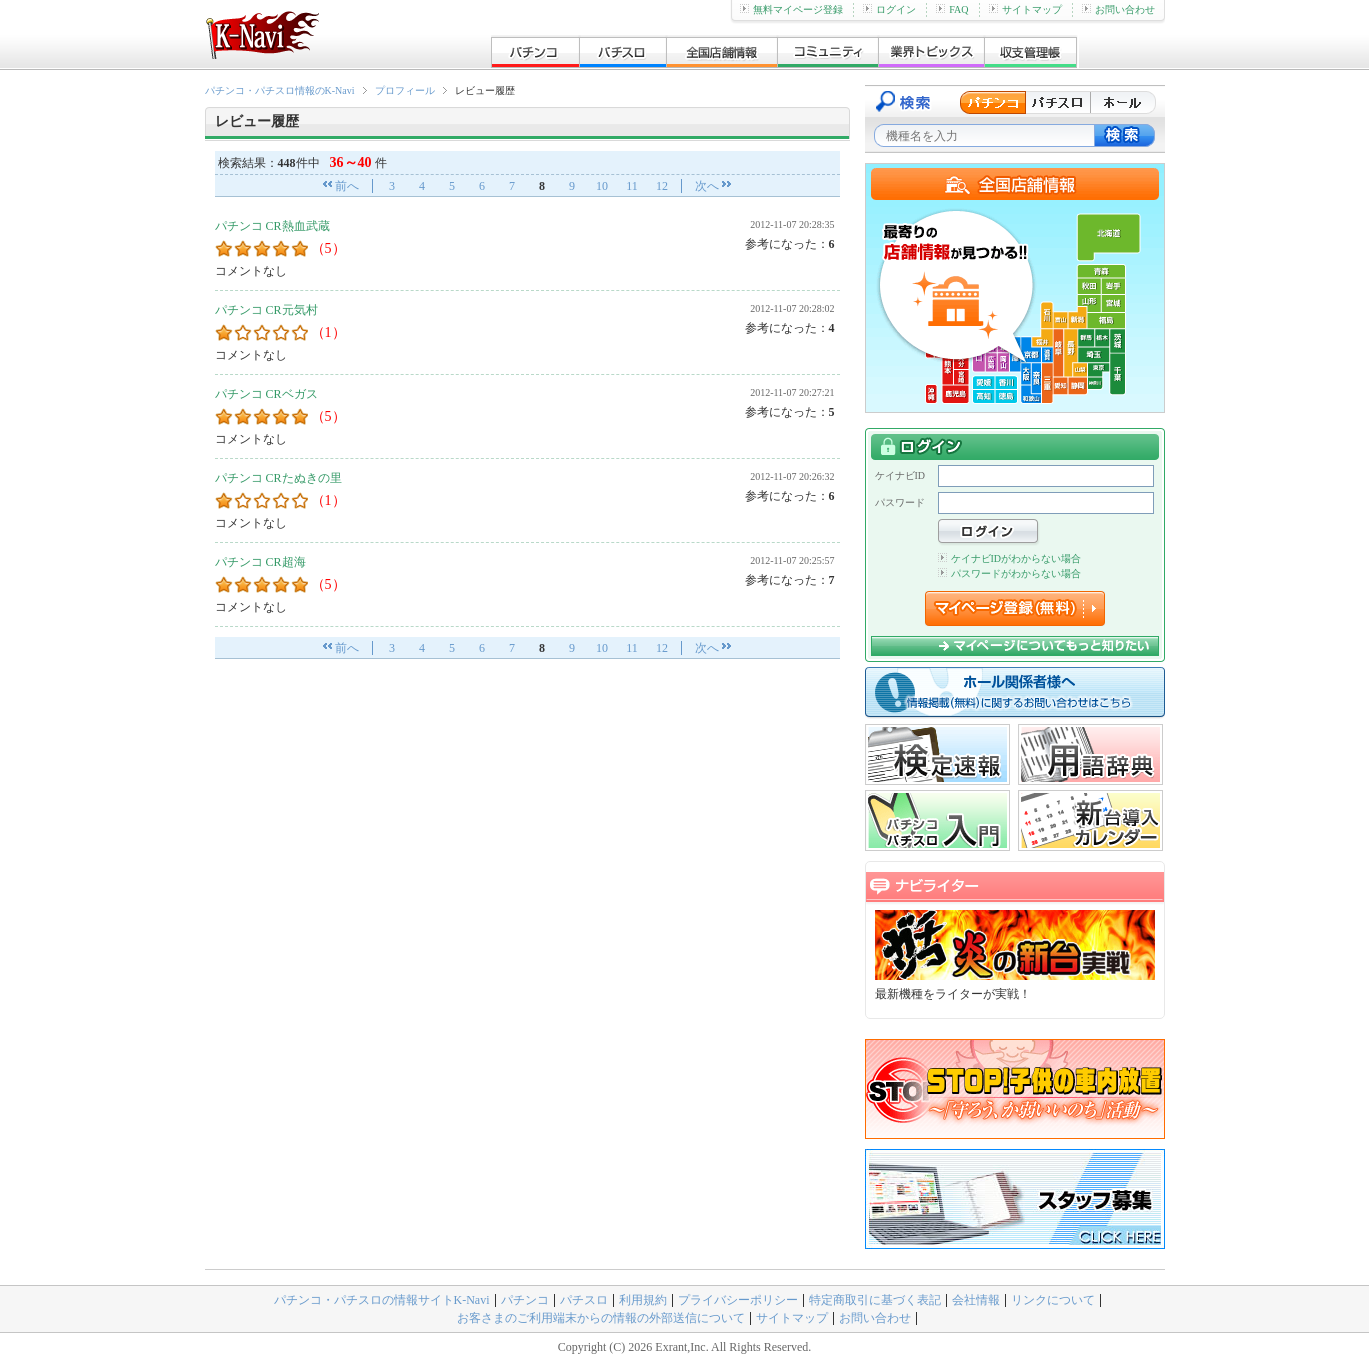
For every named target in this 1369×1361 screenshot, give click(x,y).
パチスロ (584, 1300)
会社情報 (976, 1300)
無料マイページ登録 (791, 9)
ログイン (889, 9)
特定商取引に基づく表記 (875, 1300)
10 (602, 186)
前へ (347, 186)
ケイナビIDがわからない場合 (1010, 558)
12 (662, 186)
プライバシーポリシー (738, 1300)
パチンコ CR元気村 (266, 310)
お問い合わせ (1118, 9)
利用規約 (643, 1300)
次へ (707, 186)
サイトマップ (1025, 9)
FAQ (952, 9)
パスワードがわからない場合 (1009, 573)
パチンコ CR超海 (260, 562)
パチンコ (525, 1300)
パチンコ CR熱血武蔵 (272, 226)
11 (632, 186)
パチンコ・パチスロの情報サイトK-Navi (382, 1300)
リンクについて (1053, 1300)
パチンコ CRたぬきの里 (278, 478)
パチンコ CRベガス (266, 394)
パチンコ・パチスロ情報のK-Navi (280, 90)
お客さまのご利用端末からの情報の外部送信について (601, 1318)
